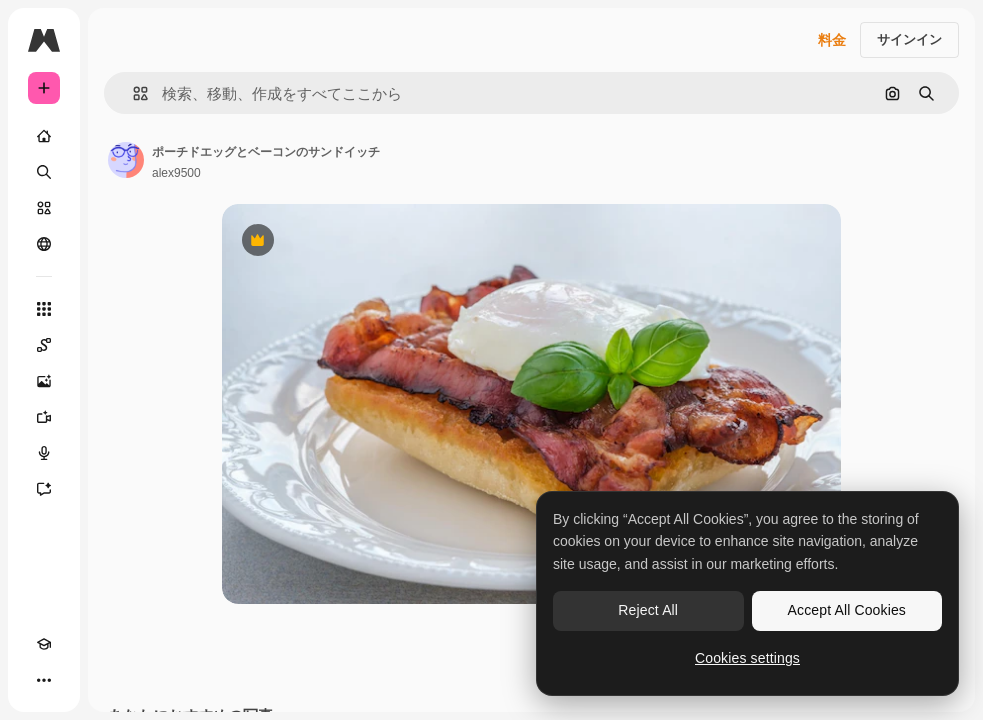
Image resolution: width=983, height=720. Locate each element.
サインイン (909, 39)
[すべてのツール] (44, 309)
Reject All (648, 610)
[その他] (44, 680)
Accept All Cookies (847, 610)
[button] (132, 93)
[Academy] (44, 644)
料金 (832, 40)
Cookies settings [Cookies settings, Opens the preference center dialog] (747, 658)
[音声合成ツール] (44, 453)
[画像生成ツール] (44, 381)
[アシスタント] (44, 489)
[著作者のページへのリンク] (126, 160)
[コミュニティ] (44, 244)
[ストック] (44, 208)
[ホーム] (44, 136)
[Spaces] (44, 345)
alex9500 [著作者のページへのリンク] (176, 173)
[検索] (44, 172)
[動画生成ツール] (44, 417)
